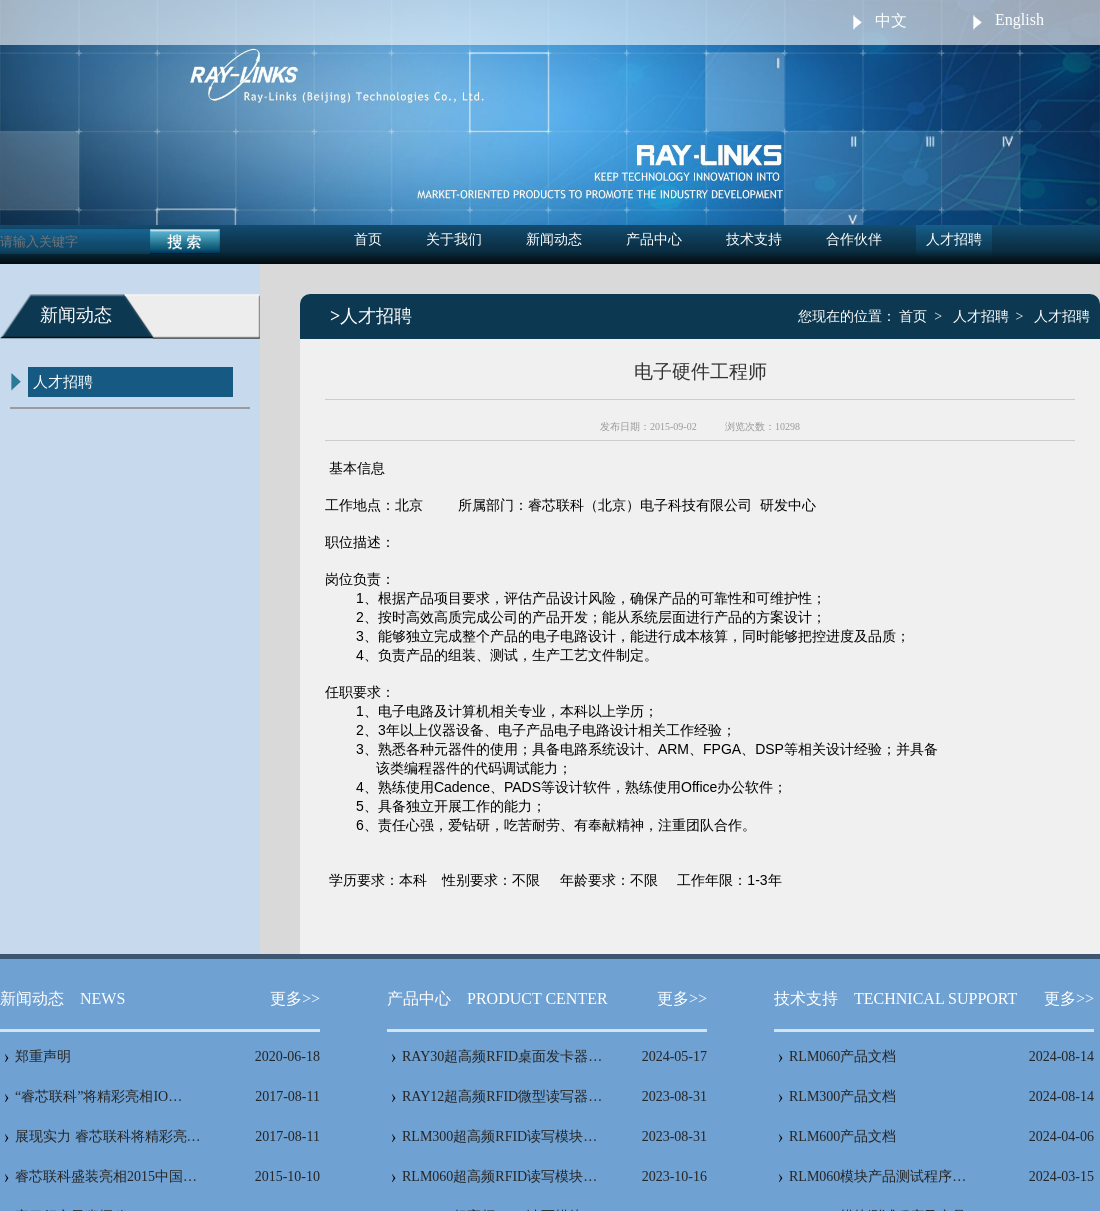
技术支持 (754, 239)
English (1019, 19)
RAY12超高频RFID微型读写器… (502, 1096)
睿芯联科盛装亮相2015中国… (106, 1176)
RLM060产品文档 (842, 1056)
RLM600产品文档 (842, 1136)
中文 (891, 20)
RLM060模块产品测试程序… (877, 1176)
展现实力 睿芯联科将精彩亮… (108, 1136)
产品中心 (654, 239)
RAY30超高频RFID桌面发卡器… (502, 1056)
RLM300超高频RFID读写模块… (499, 1136)
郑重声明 (43, 1056)
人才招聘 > (988, 316)
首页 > (920, 316)
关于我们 (454, 239)
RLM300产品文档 (842, 1096)
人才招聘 (954, 239)
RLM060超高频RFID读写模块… (499, 1176)
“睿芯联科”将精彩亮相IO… (98, 1096)
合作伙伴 (854, 239)
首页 (368, 239)
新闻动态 (554, 239)
